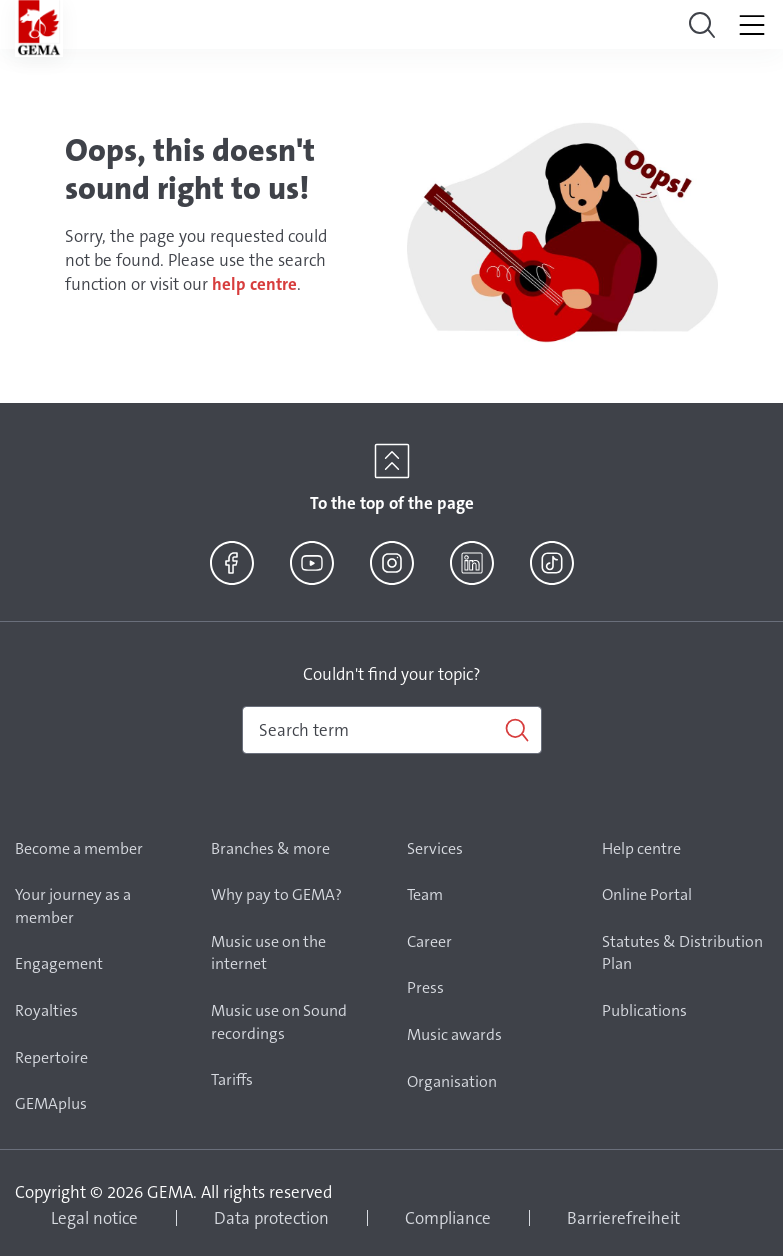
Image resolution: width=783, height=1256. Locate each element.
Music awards (454, 1034)
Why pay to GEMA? (276, 894)
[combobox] (392, 730)
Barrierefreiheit (623, 1218)
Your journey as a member (73, 906)
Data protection (271, 1218)
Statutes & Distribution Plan (682, 953)
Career (429, 941)
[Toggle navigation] (702, 25)
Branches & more (270, 848)
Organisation (452, 1081)
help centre (254, 284)
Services (435, 848)
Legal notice (94, 1218)
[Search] (392, 730)
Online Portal (647, 894)
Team (425, 894)
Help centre (641, 848)
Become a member (79, 848)
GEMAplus (51, 1103)
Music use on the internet (268, 953)
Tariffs (232, 1079)
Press (425, 987)
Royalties (46, 1010)
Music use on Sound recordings (279, 1022)
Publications (644, 1010)
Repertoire (51, 1057)
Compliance (448, 1218)
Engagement (59, 963)
